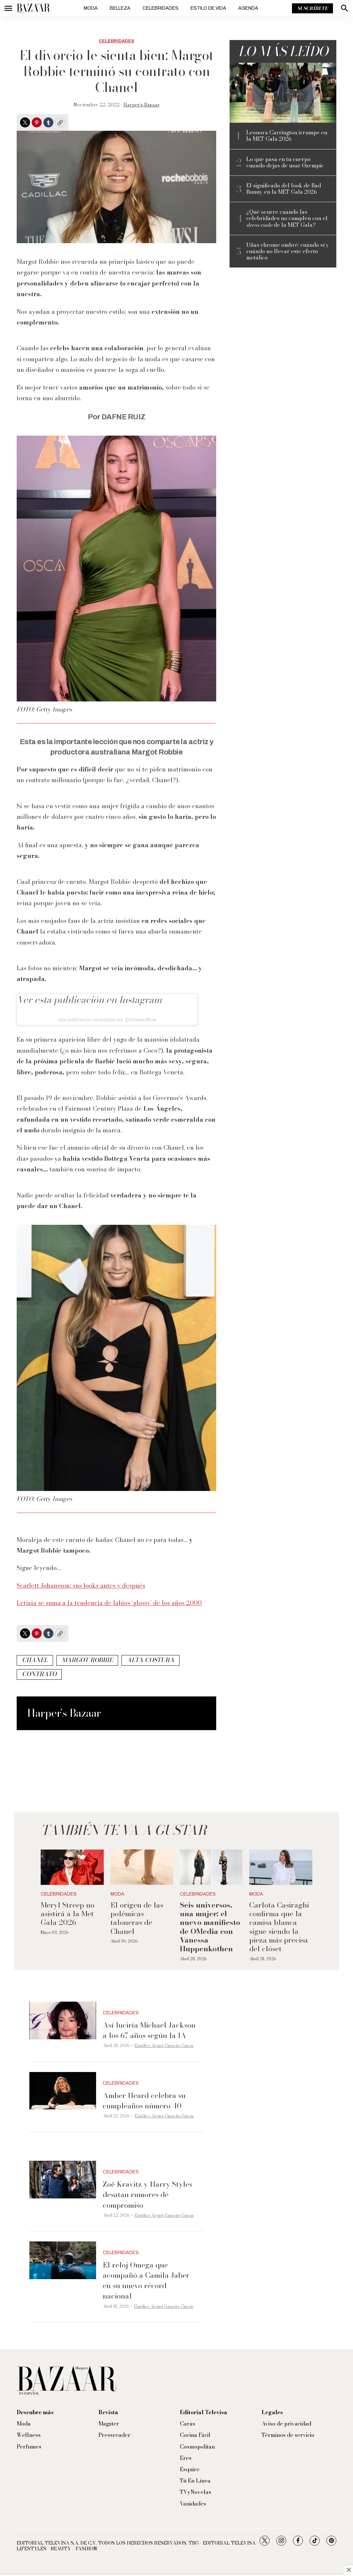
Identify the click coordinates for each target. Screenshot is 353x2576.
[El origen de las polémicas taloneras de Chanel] (141, 1867)
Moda (91, 8)
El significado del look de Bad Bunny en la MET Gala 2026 (283, 188)
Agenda (248, 8)
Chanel (35, 1659)
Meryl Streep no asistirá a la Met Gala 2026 (67, 1913)
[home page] (33, 8)
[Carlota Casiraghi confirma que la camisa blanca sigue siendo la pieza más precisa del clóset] (280, 1867)
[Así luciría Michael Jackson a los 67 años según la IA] (62, 2020)
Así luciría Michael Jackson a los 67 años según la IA (149, 2030)
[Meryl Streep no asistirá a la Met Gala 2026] (72, 1867)
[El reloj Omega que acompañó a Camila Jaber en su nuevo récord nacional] (62, 2260)
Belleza (120, 8)
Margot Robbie (87, 1659)
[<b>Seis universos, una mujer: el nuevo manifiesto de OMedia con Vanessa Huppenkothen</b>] (211, 1867)
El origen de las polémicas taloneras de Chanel (136, 1918)
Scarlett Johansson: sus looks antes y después (81, 1585)
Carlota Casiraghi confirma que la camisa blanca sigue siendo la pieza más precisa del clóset (279, 1927)
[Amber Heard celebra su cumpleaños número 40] (62, 2091)
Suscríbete (312, 8)
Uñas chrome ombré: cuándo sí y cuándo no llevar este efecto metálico (287, 251)
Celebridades (160, 8)
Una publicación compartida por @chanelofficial (107, 1019)
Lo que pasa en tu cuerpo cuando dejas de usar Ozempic (285, 162)
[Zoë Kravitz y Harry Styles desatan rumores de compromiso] (62, 2179)
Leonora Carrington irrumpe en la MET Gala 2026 (286, 135)
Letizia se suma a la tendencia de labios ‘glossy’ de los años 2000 (109, 1602)
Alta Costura (150, 1659)
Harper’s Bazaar (141, 104)
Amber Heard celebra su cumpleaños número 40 (144, 2100)
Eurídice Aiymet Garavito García (164, 2045)
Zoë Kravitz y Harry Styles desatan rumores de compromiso (147, 2194)
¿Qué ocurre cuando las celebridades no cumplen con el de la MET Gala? (287, 218)
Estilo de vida (208, 8)
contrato (39, 1673)
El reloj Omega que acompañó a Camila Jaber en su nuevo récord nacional (146, 2280)
